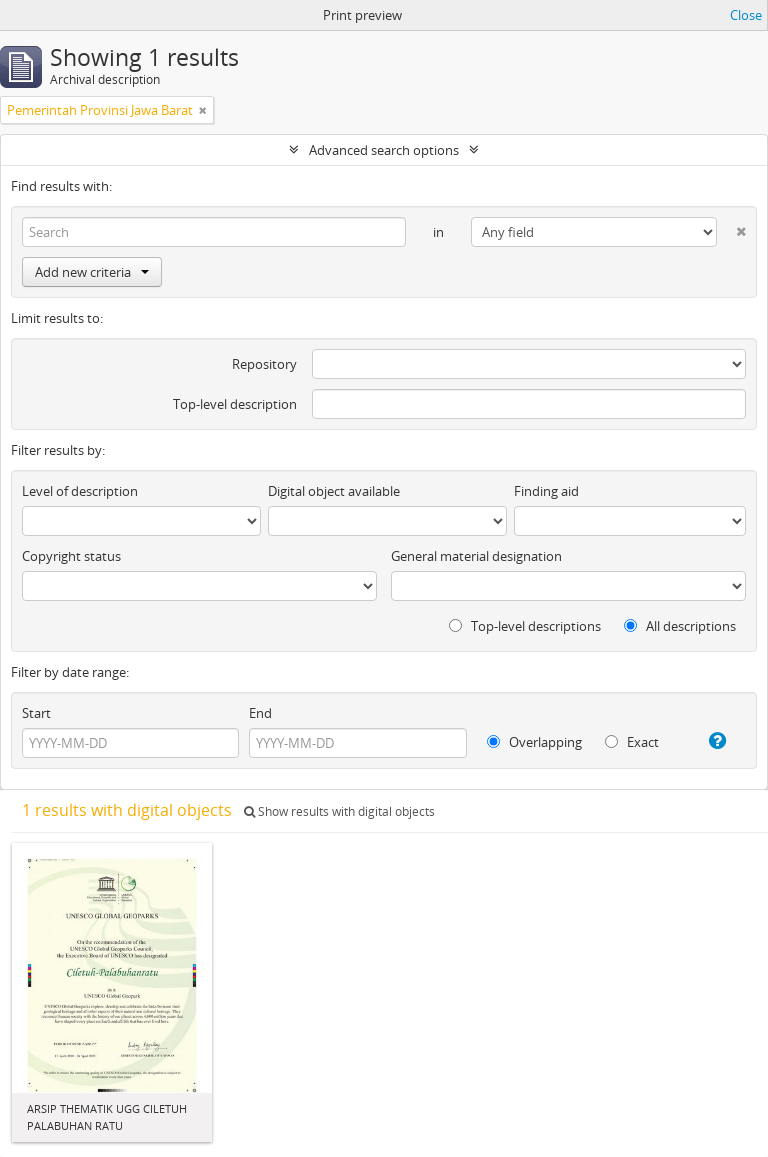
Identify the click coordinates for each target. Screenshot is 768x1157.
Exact (632, 742)
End (260, 713)
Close (746, 15)
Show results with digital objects (339, 811)
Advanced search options (384, 150)
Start (36, 713)
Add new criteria (92, 272)
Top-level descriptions (525, 626)
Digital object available (334, 491)
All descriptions (680, 626)
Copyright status (71, 556)
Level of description (80, 491)
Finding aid (546, 491)
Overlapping (534, 742)
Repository (264, 364)
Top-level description (235, 404)
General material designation (476, 556)
